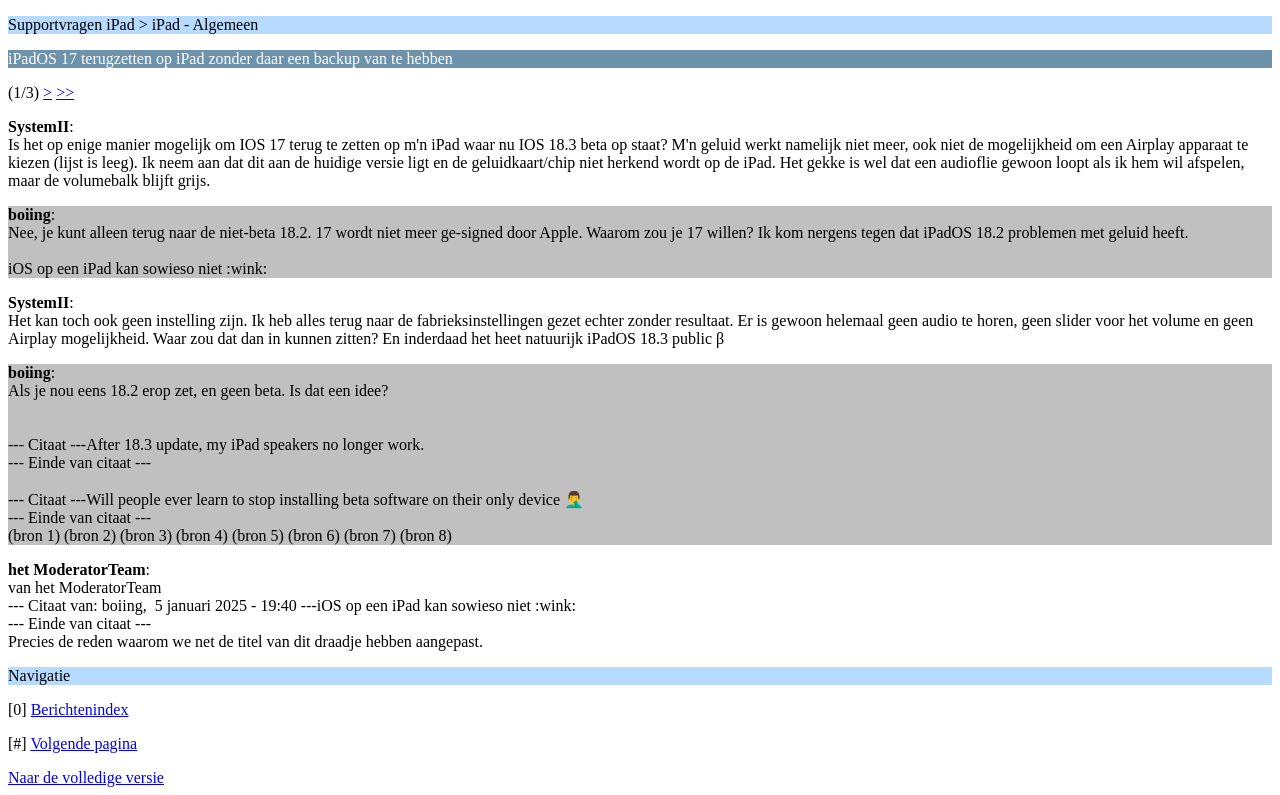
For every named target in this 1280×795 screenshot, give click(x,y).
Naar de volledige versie (86, 777)
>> (65, 92)
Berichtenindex (80, 709)
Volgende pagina (83, 743)
